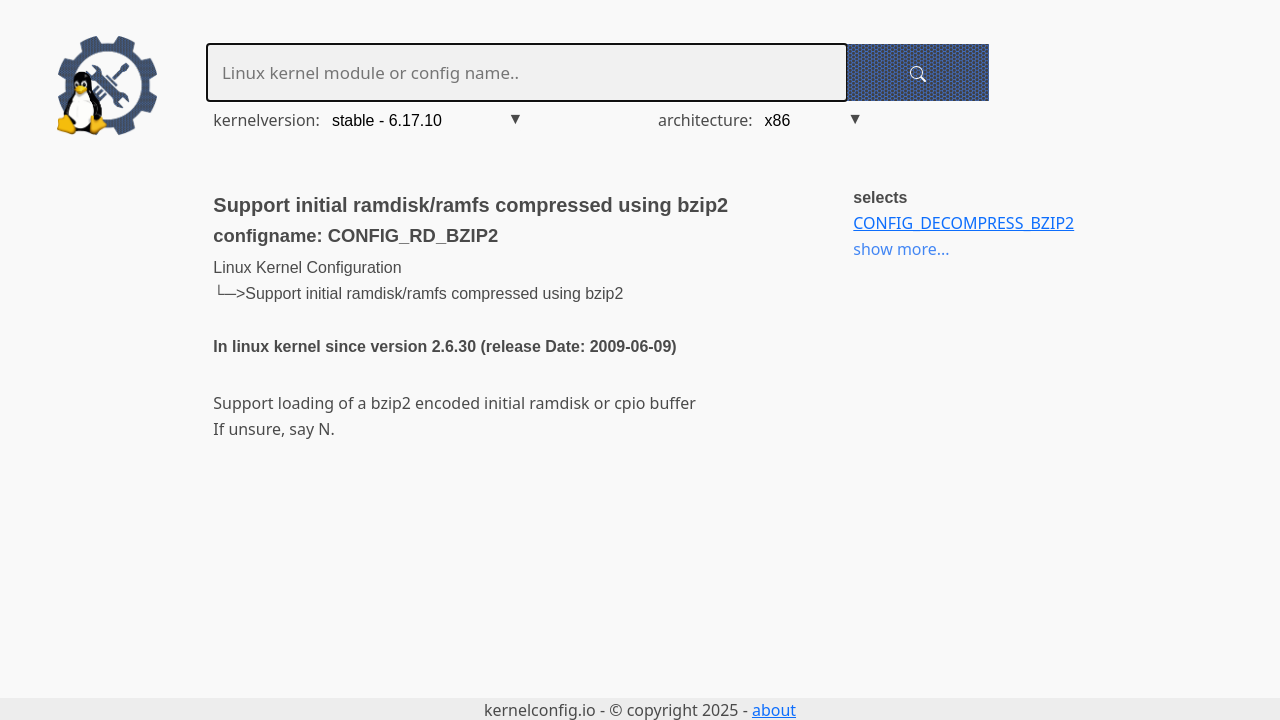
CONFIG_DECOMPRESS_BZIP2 (963, 223)
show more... (901, 249)
